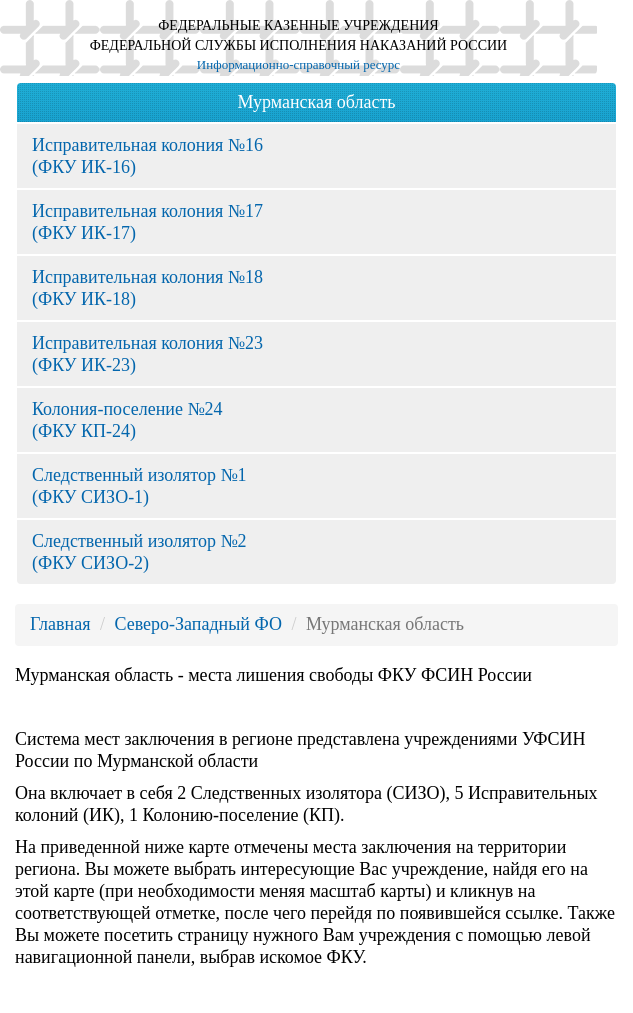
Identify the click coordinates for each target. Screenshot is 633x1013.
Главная (60, 624)
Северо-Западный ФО (197, 624)
